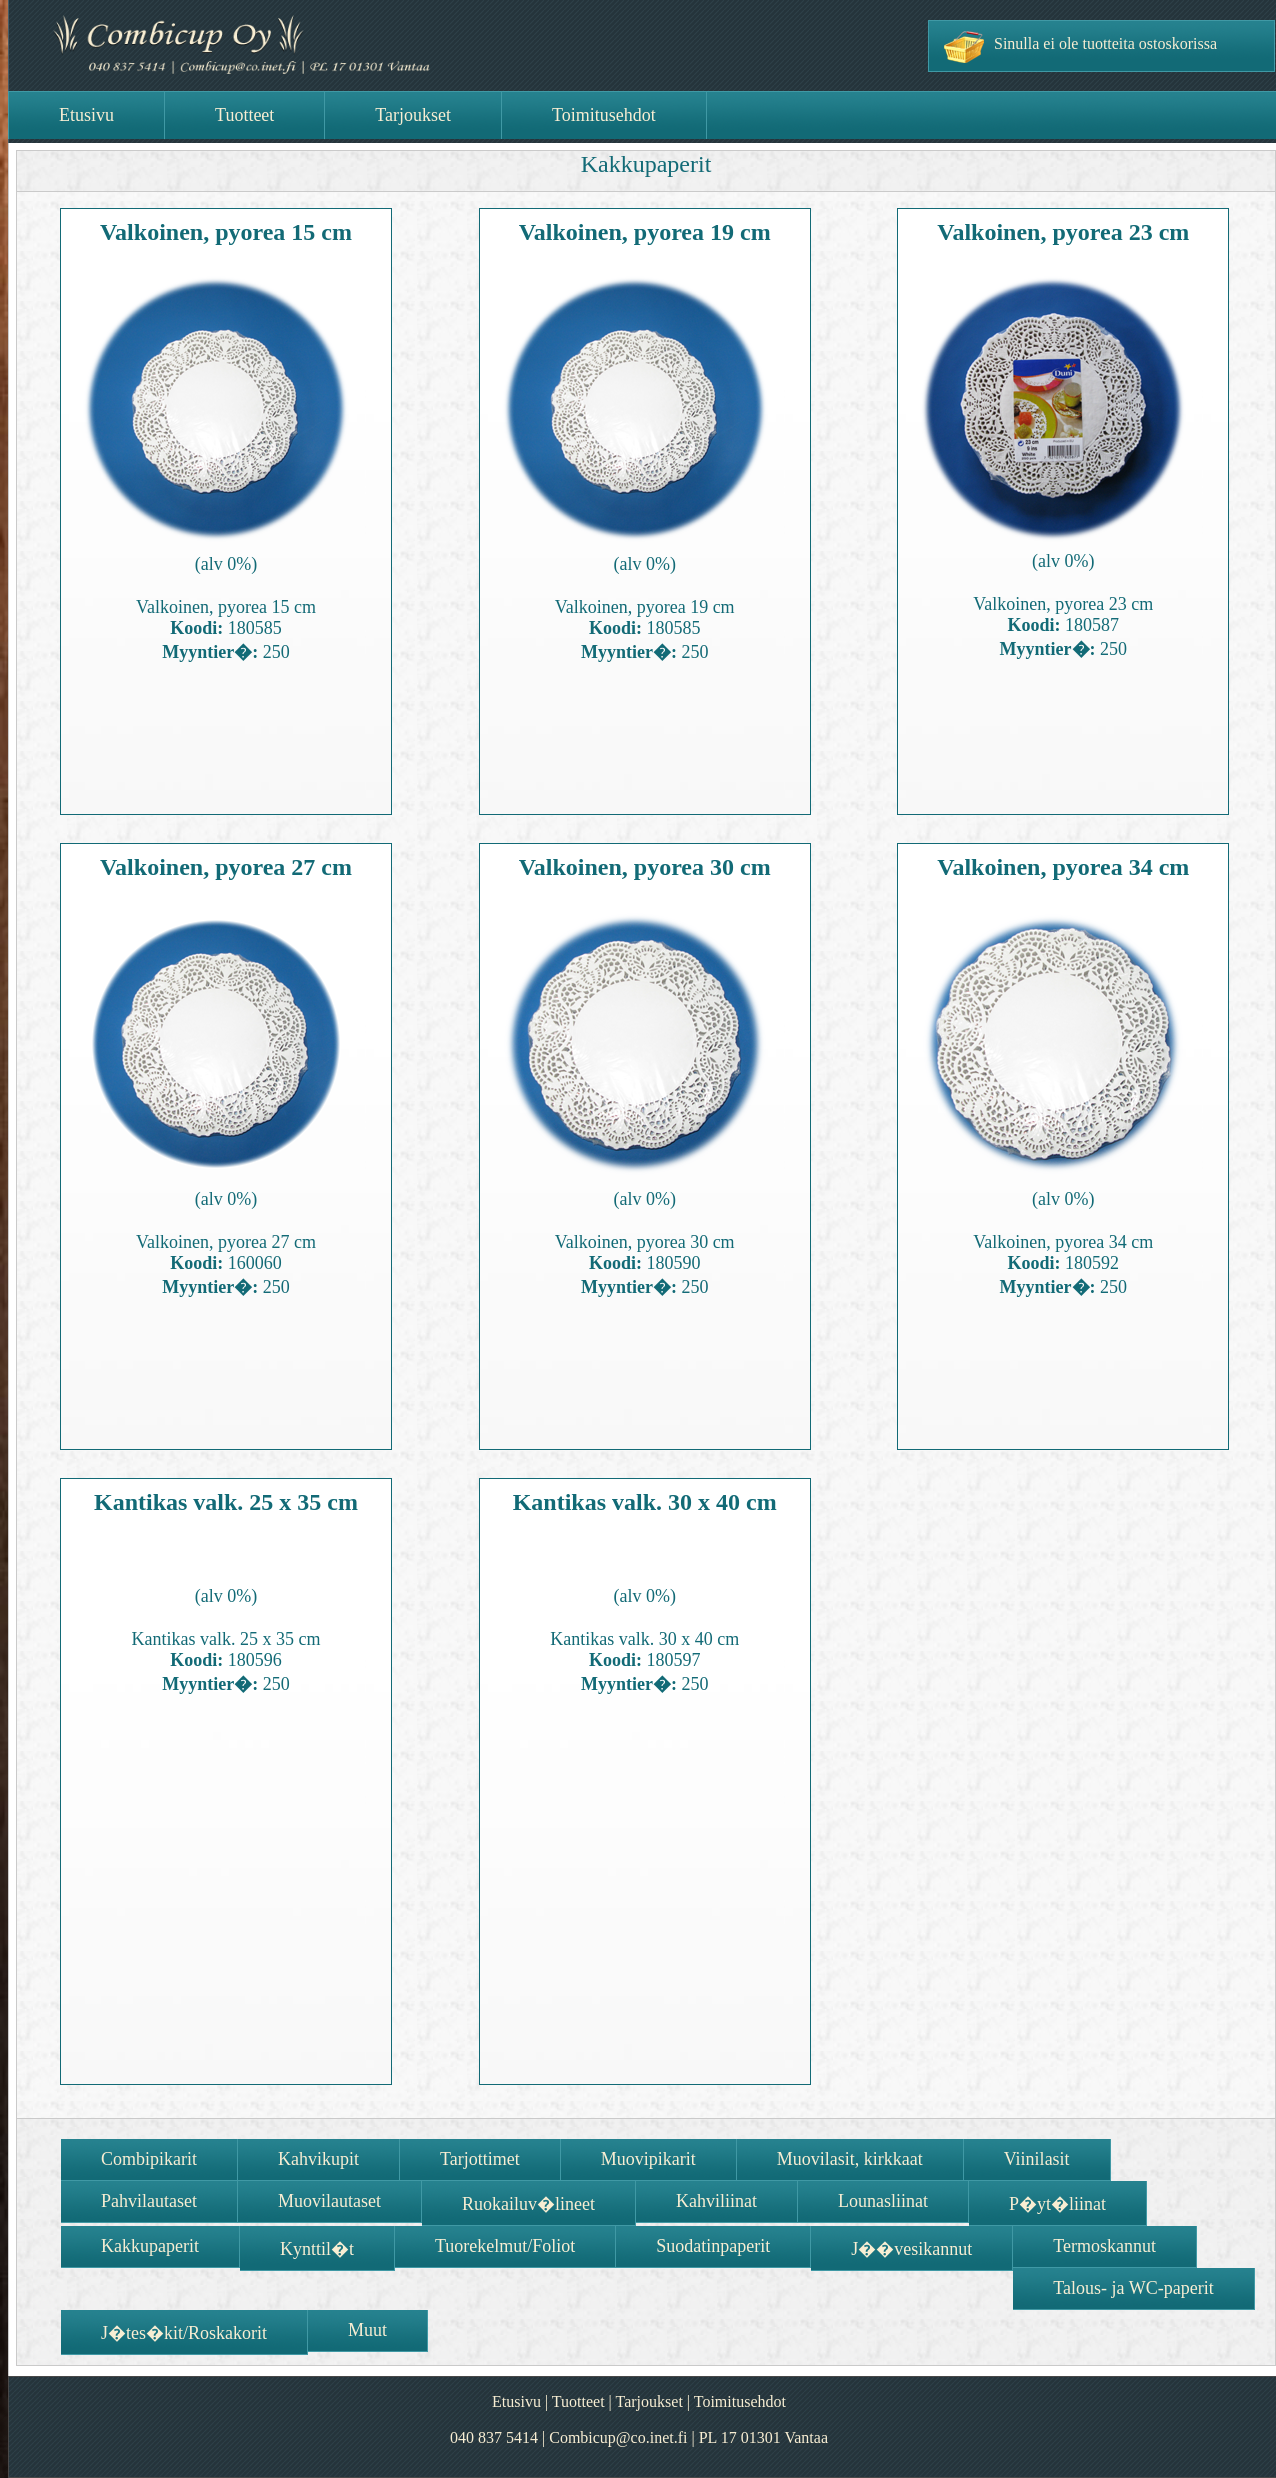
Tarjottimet (480, 2159)
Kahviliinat (716, 2201)
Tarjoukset (649, 2401)
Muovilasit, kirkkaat (850, 2159)
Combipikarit (149, 2159)
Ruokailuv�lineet (528, 2204)
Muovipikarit (648, 2159)
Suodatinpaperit (713, 2246)
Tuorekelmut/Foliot (505, 2246)
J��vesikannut (911, 2249)
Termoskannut (1104, 2246)
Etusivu (516, 2401)
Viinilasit (1037, 2159)
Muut (367, 2330)
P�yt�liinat (1057, 2204)
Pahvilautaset (149, 2201)
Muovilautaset (329, 2201)
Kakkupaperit (150, 2246)
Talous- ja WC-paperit (1133, 2288)
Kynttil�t (317, 2249)
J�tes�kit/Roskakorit (184, 2333)
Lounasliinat (883, 2201)
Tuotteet (578, 2401)
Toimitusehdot (740, 2401)
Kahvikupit (318, 2159)
